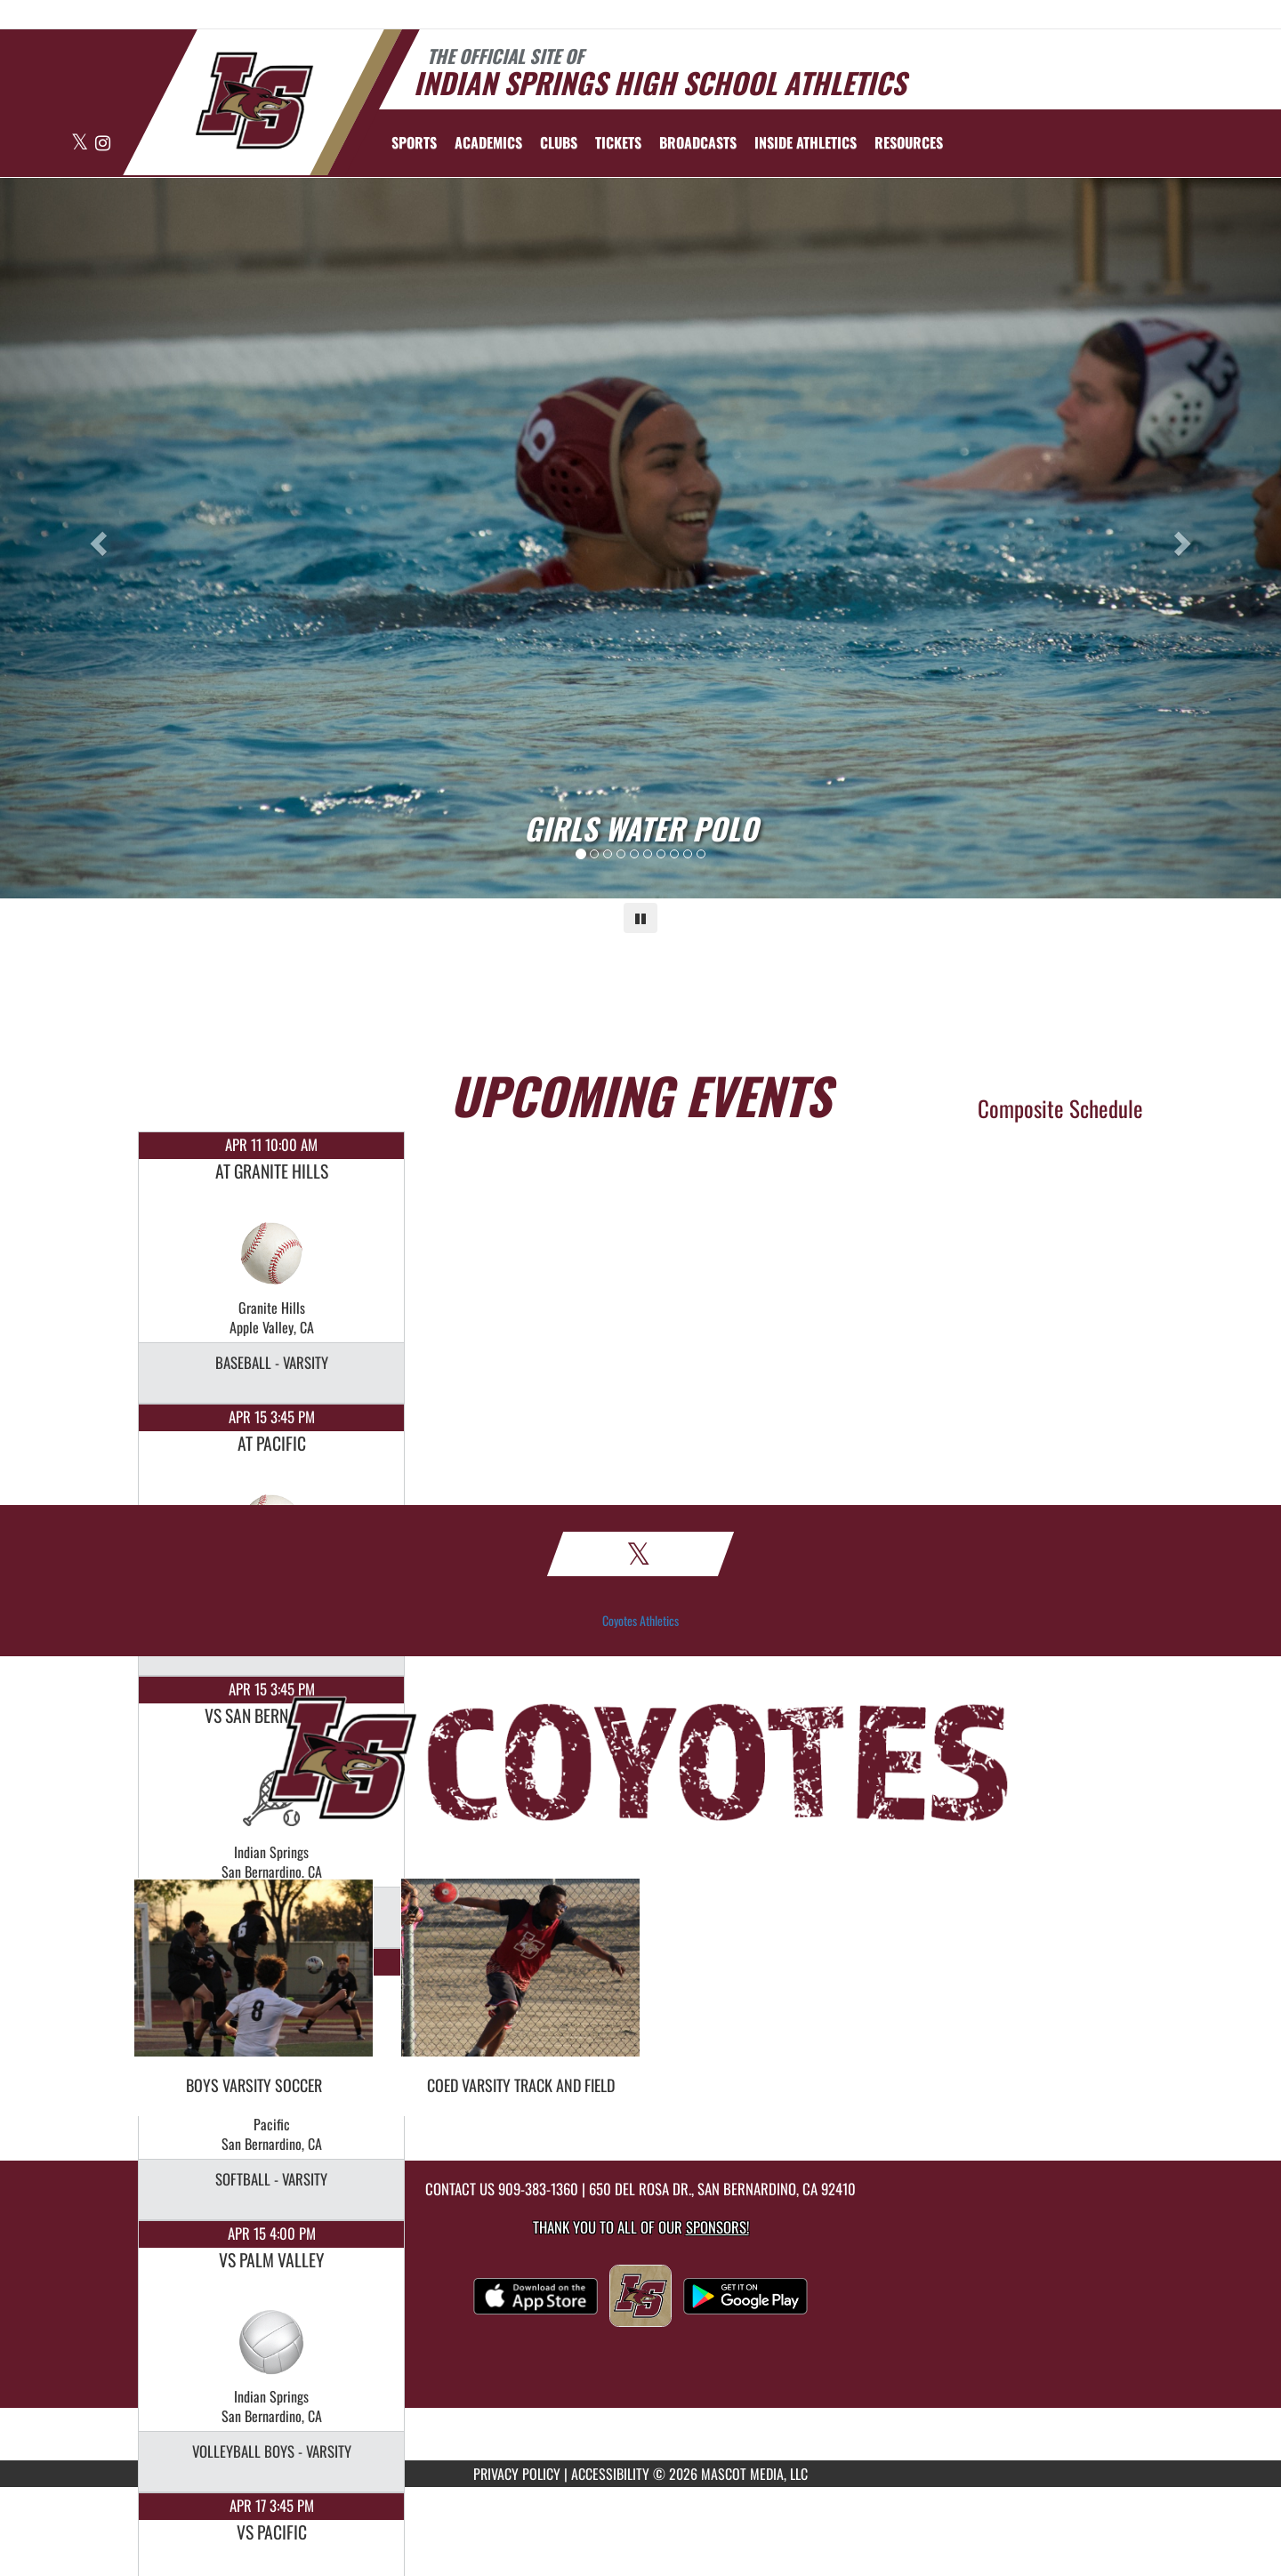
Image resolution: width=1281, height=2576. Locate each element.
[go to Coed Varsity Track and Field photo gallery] (520, 1981)
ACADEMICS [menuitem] (488, 142)
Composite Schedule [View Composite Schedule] (1060, 1107)
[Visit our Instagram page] (102, 143)
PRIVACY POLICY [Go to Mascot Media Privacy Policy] (516, 2473)
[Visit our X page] (81, 143)
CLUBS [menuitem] (558, 142)
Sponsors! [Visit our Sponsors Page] (717, 2227)
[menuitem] (618, 142)
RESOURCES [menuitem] (908, 142)
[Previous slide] (96, 538)
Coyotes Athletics (640, 1621)
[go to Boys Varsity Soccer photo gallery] (253, 1981)
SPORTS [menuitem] (414, 142)
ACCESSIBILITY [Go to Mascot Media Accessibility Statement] (610, 2473)
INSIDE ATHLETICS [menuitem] (805, 142)
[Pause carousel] (640, 918)
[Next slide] (1185, 538)
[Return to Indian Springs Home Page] (254, 100)
